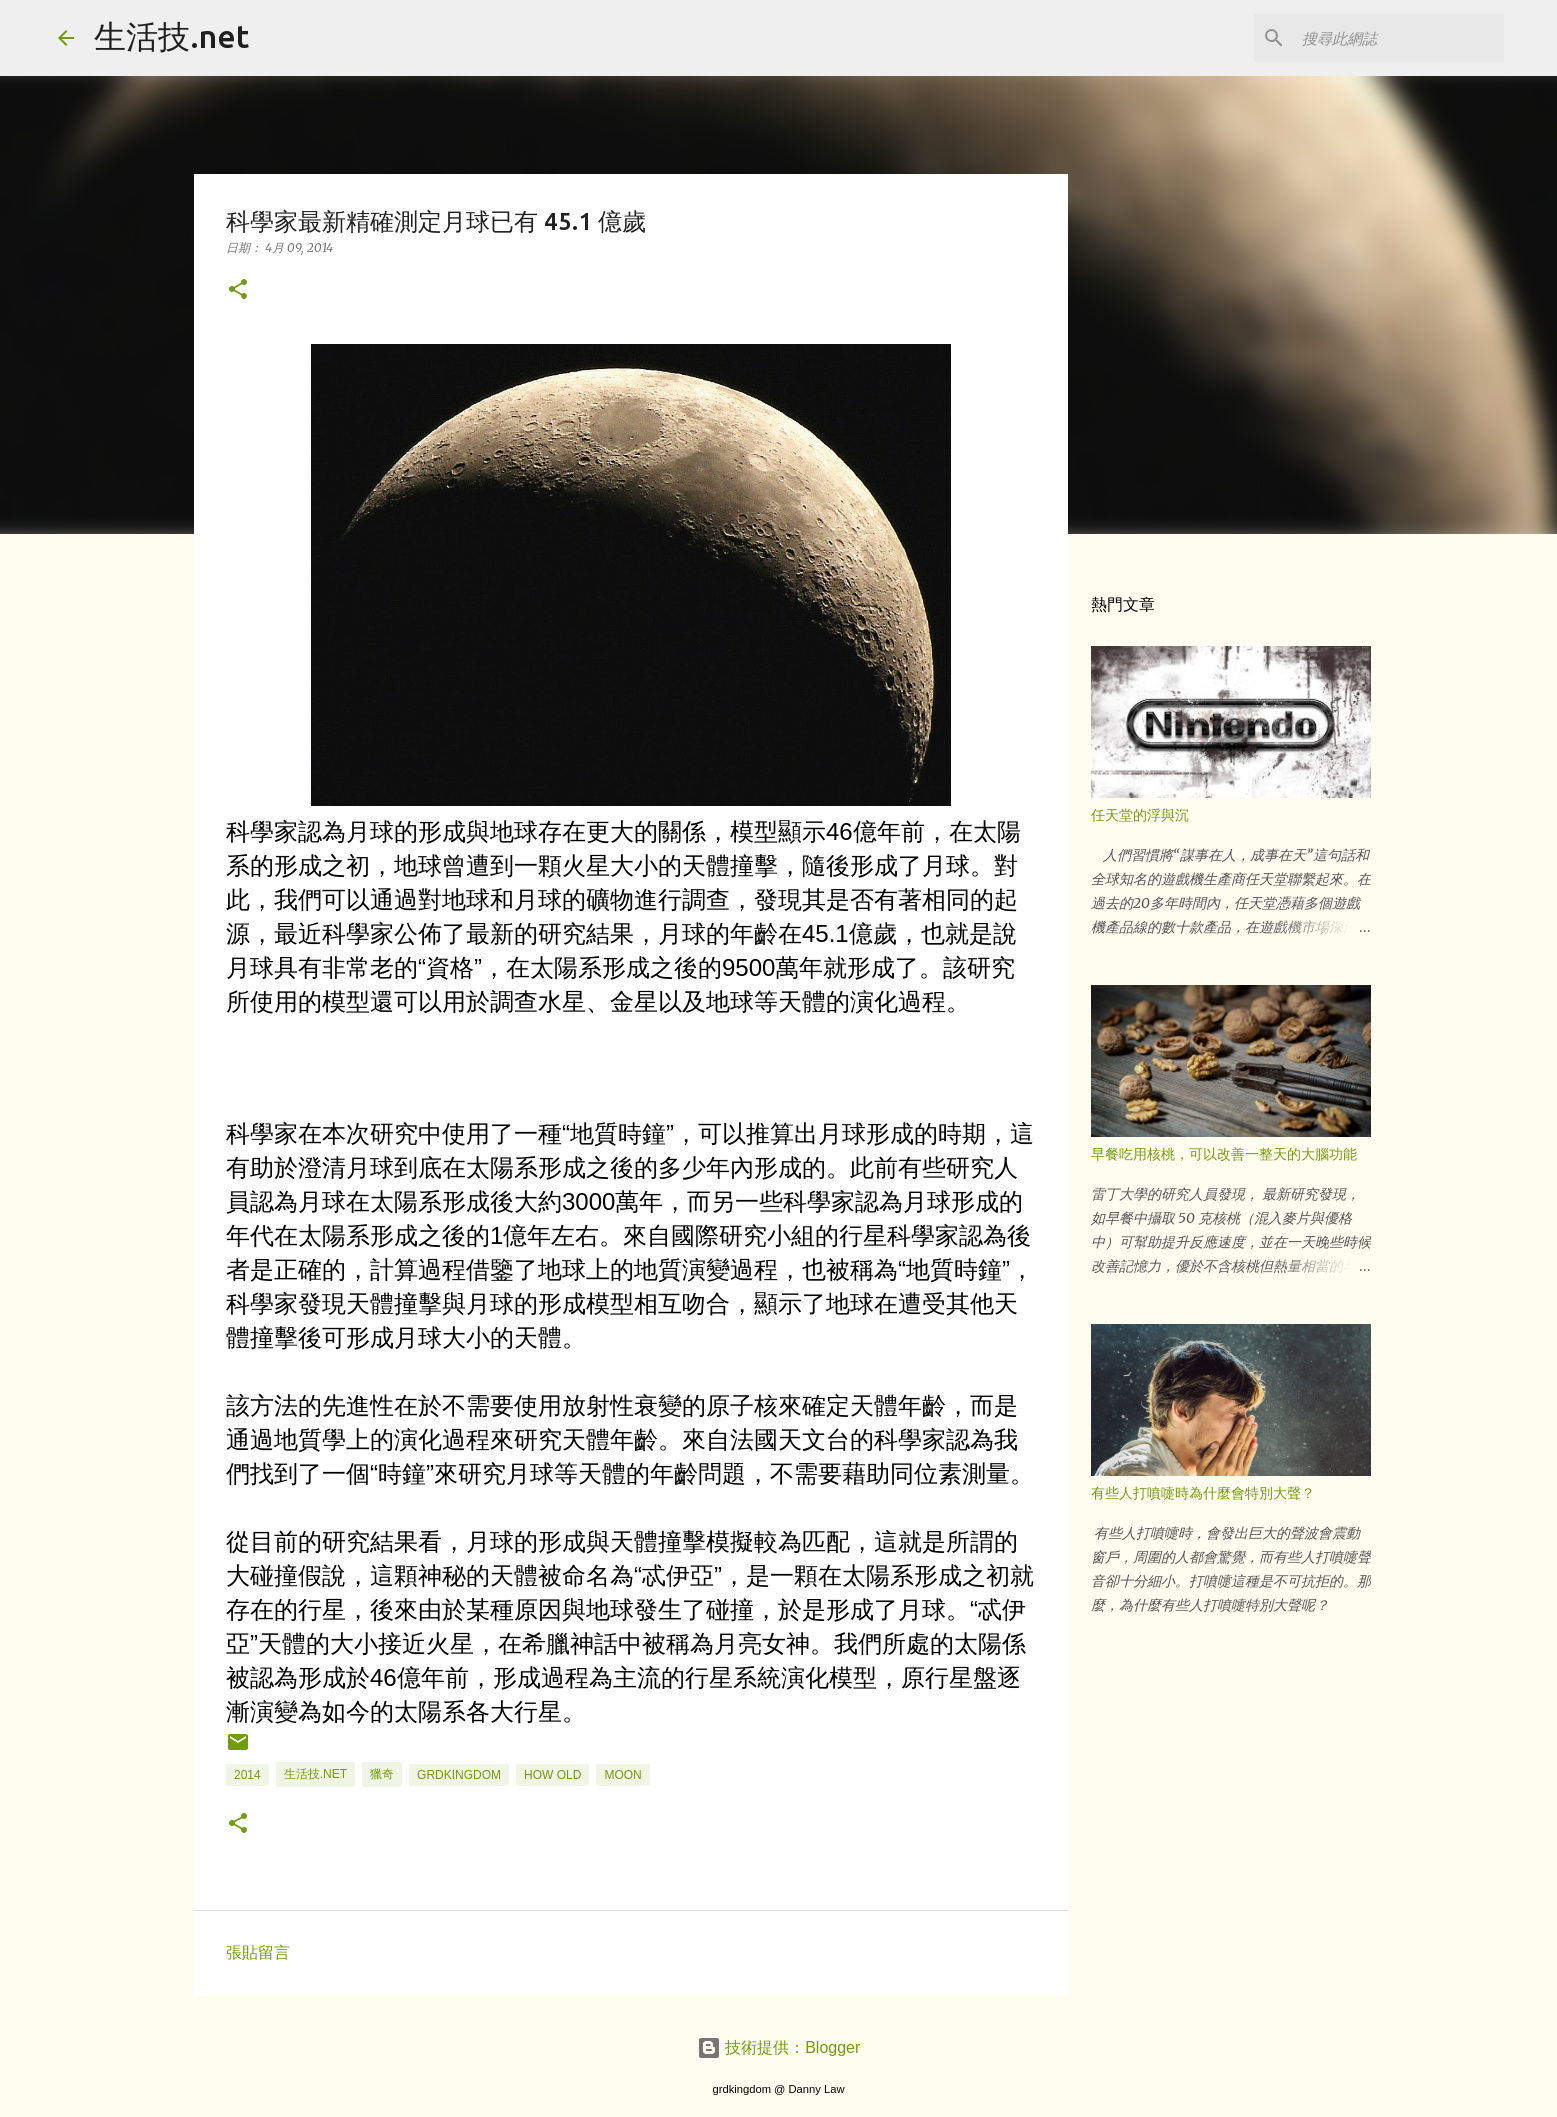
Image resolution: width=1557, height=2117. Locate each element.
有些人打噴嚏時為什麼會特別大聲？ (1203, 1493)
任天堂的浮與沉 (1140, 815)
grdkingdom (459, 1775)
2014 (247, 1775)
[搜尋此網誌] (1399, 38)
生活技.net (171, 36)
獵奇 (382, 1774)
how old (552, 1775)
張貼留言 (258, 1952)
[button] (238, 290)
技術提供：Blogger (779, 2047)
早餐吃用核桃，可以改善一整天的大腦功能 (1224, 1154)
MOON (622, 1775)
